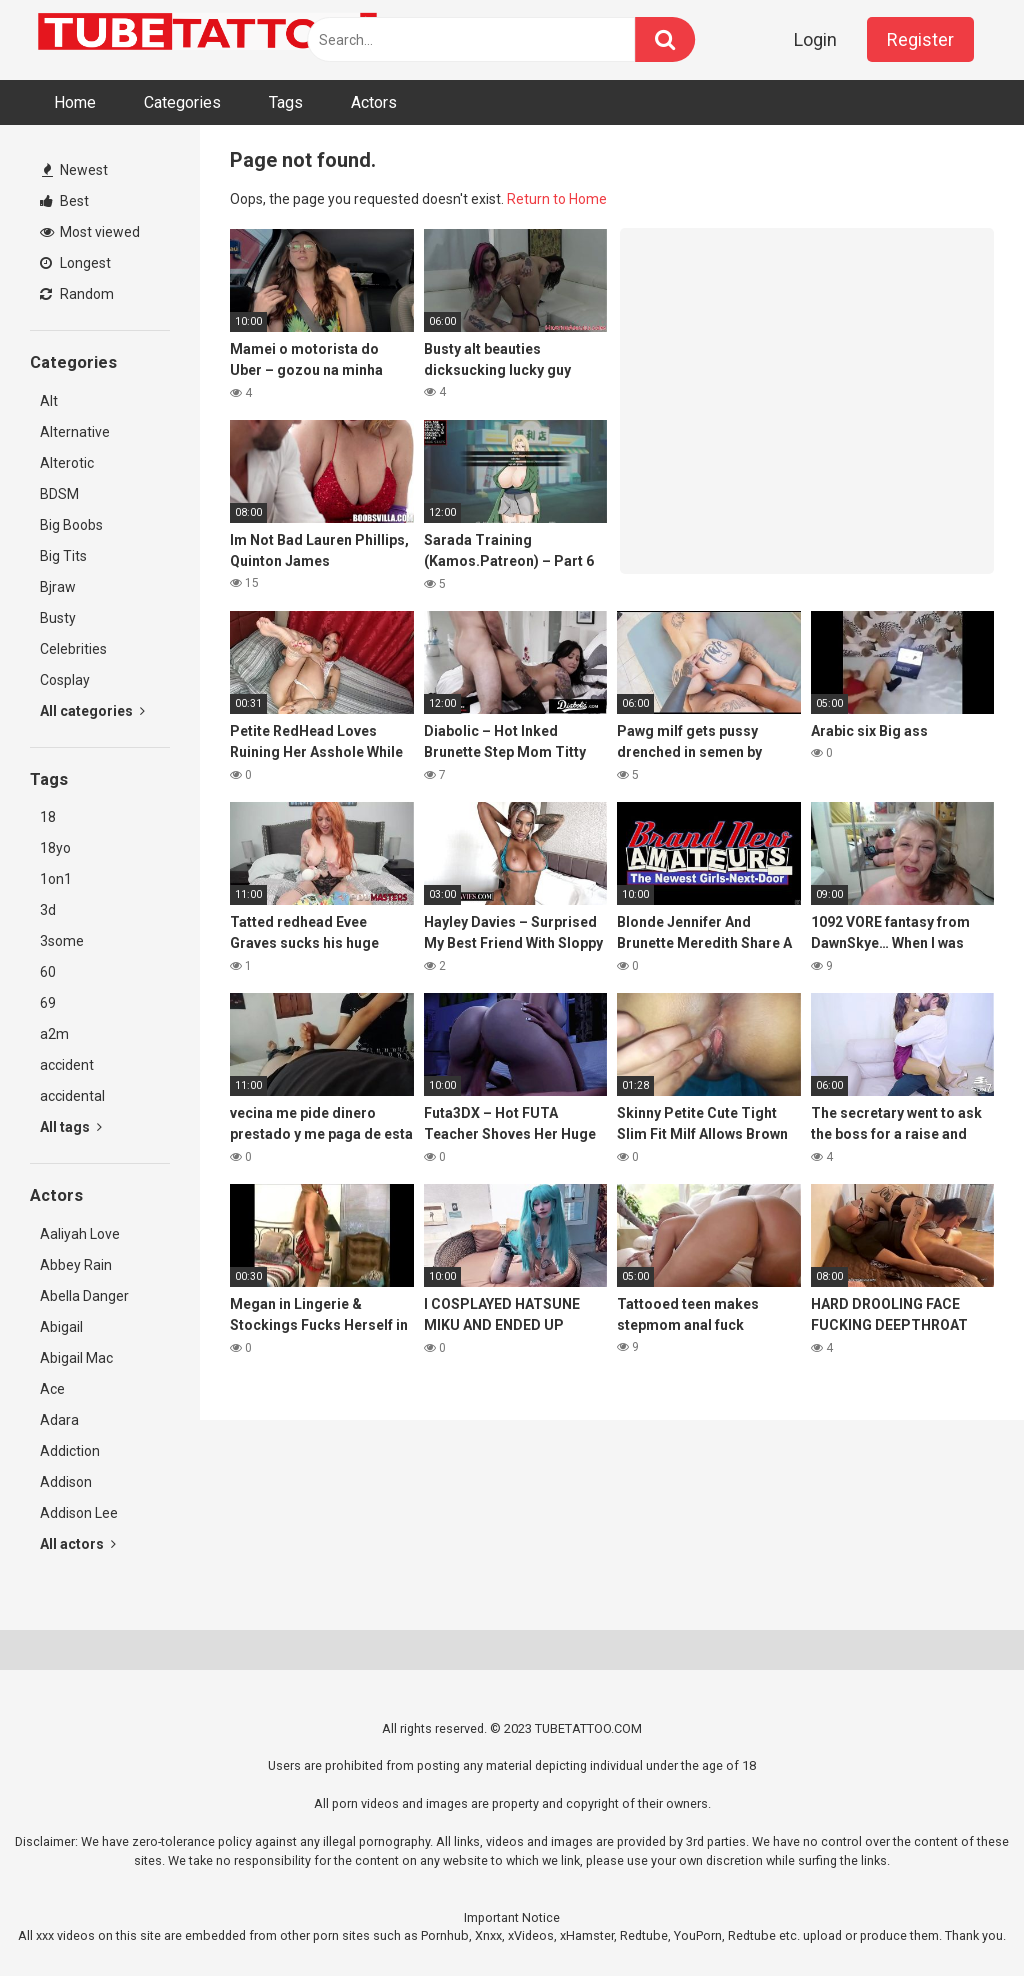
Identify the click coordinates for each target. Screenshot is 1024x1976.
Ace (52, 1389)
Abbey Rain (76, 1265)
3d (48, 910)
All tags (71, 1127)
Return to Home (557, 199)
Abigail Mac (76, 1358)
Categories (182, 102)
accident (67, 1065)
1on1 (56, 879)
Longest (75, 263)
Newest (75, 170)
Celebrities (73, 649)
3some (62, 941)
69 (48, 1003)
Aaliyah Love (80, 1234)
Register (920, 39)
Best (64, 201)
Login (815, 39)
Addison (66, 1482)
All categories (92, 711)
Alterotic (67, 463)
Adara (59, 1420)
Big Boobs (71, 525)
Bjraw (58, 587)
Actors (374, 102)
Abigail (61, 1327)
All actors (78, 1544)
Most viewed (90, 232)
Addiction (70, 1451)
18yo (55, 848)
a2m (54, 1034)
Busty (58, 618)
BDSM (59, 494)
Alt (49, 401)
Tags (286, 102)
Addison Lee (79, 1513)
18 (48, 817)
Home (75, 102)
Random (77, 294)
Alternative (75, 432)
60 (48, 972)
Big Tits (63, 556)
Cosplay (65, 680)
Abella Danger (84, 1296)
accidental (72, 1096)
